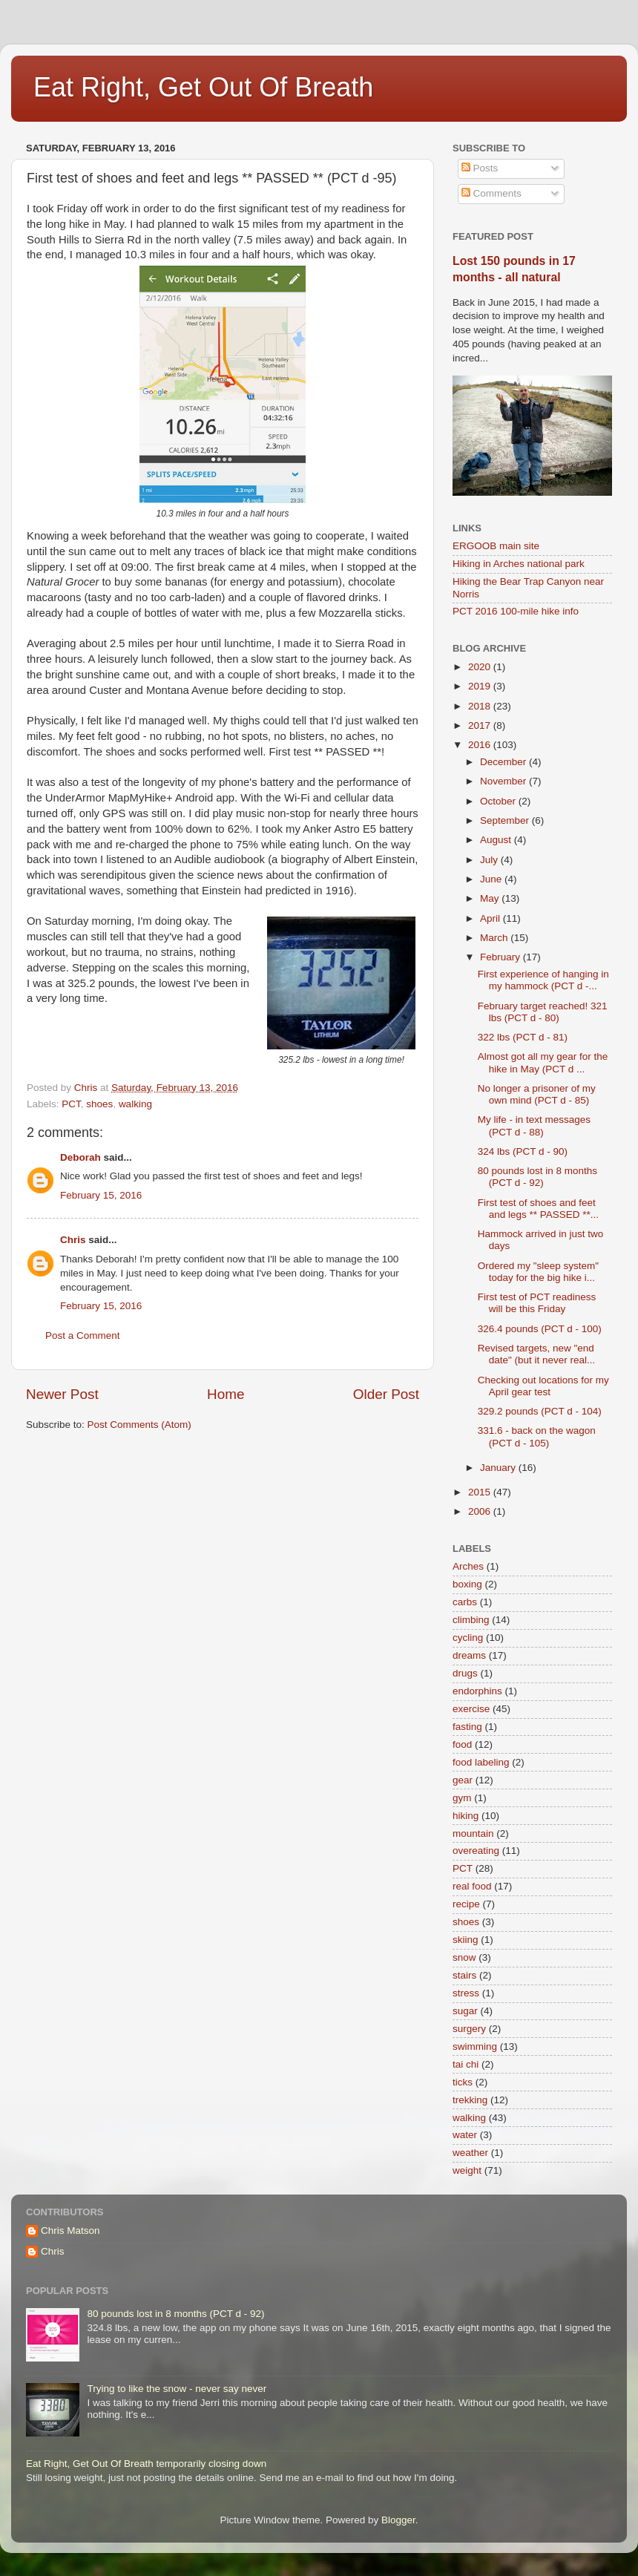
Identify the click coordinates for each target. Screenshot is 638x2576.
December (504, 761)
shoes (99, 1104)
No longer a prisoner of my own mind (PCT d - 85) (537, 1094)
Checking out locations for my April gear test (543, 1385)
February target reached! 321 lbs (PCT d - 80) (543, 1011)
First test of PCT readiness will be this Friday (537, 1302)
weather (470, 2152)
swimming (475, 2046)
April (491, 918)
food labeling (481, 1762)
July (490, 859)
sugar (465, 2010)
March (495, 937)
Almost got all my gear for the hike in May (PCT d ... (543, 1062)
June (492, 879)
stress (466, 1993)
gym (462, 1797)
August (497, 839)
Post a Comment (82, 1335)
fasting (467, 1726)
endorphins (477, 1691)
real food (472, 1886)
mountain (473, 1833)
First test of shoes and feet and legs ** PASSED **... (538, 1208)
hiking (466, 1815)
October (499, 801)
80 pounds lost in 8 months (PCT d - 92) (537, 1176)
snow (464, 1957)
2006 (480, 1511)
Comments (491, 193)
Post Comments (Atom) (139, 1424)
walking (135, 1104)
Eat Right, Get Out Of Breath (203, 87)
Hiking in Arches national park (519, 563)
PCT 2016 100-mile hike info (516, 611)
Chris (73, 1239)
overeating (476, 1850)
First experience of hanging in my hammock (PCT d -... (543, 980)
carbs (465, 1601)
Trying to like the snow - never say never (176, 2388)
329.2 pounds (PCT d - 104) (540, 1411)
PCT (71, 1104)
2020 (480, 666)
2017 (480, 725)
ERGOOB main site (496, 545)
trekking (470, 2099)
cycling (468, 1637)
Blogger (398, 2520)
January (499, 1467)
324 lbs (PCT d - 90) (523, 1151)
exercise (471, 1708)
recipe (466, 1904)
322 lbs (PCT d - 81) (523, 1037)
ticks (463, 2082)
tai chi (466, 2064)
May (490, 898)
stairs (464, 1975)
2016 (480, 744)
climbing (471, 1619)
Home (225, 1394)
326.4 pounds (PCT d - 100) (540, 1328)
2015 (480, 1492)
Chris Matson (70, 2230)
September (506, 820)
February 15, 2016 (101, 1195)
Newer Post (62, 1394)
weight (467, 2170)
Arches (468, 1566)
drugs (465, 1673)
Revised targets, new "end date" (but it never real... (537, 1354)
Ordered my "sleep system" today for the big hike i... (538, 1271)
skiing (466, 1939)
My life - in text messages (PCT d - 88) (534, 1125)
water (465, 2134)
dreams (469, 1655)
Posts (480, 168)
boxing (467, 1584)
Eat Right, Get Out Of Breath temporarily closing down (146, 2463)
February (501, 957)
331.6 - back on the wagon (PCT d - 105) (537, 1436)
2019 (480, 686)
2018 (480, 706)
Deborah (80, 1157)
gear (463, 1780)
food (462, 1744)
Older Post (386, 1394)
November (504, 781)
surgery (469, 2028)
